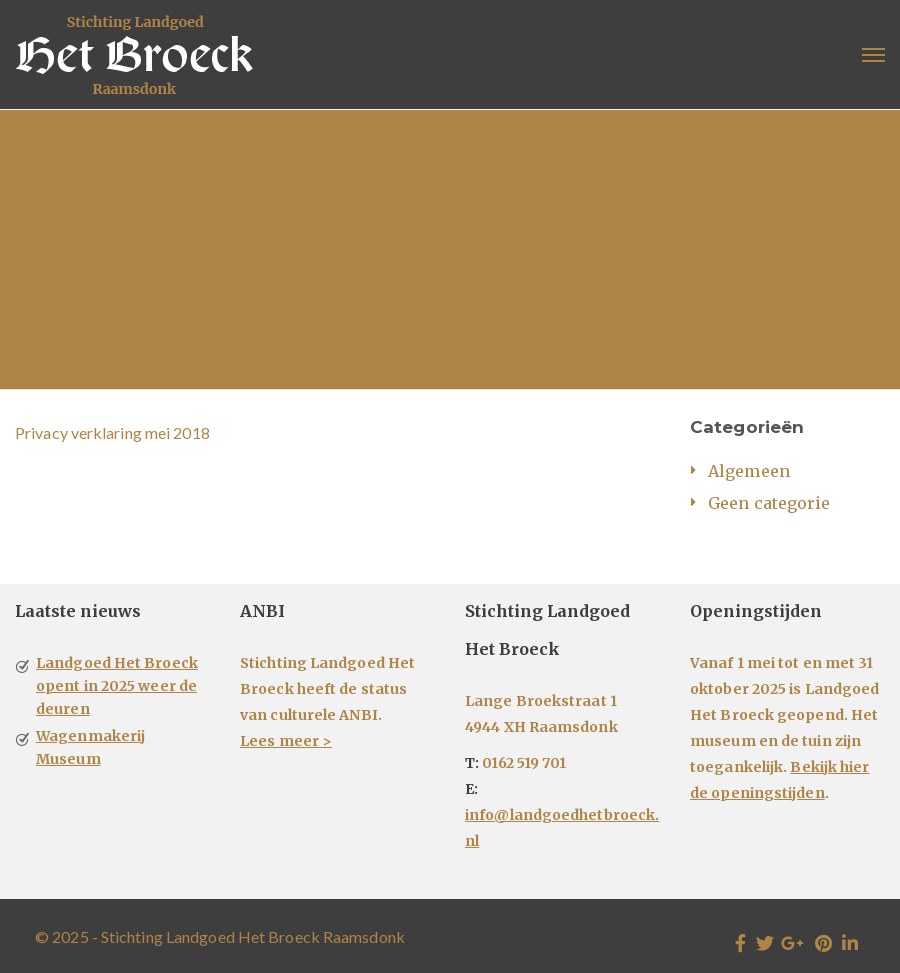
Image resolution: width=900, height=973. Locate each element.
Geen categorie (769, 503)
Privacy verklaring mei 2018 (112, 432)
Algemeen (749, 471)
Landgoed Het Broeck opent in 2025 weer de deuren (117, 686)
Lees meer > (286, 741)
